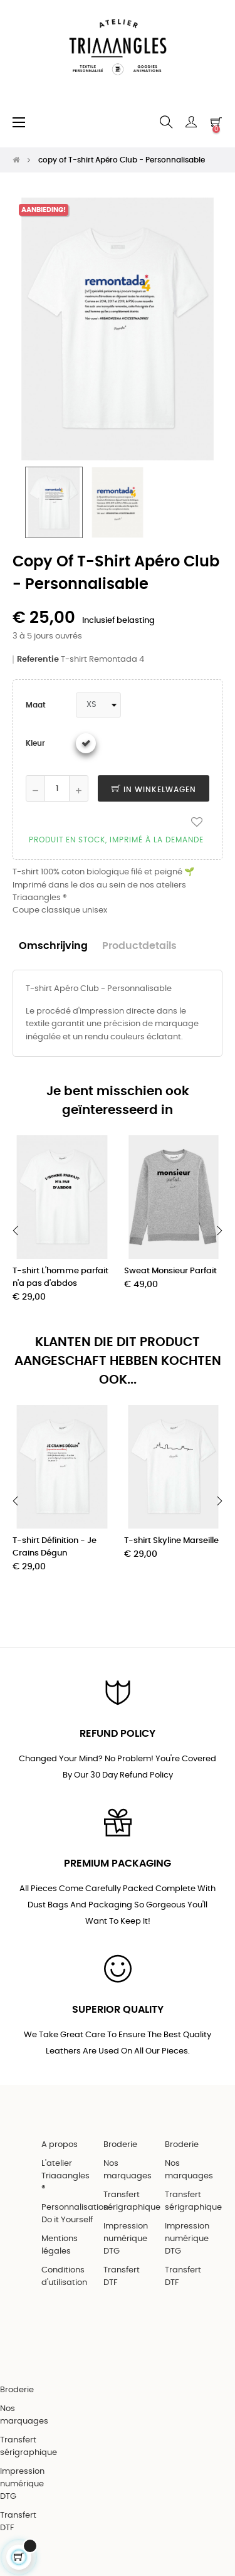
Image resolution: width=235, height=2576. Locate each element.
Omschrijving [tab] (53, 946)
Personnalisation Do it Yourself (74, 2213)
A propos (59, 2145)
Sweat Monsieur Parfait (170, 1271)
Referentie (38, 659)
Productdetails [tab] (139, 946)
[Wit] (86, 743)
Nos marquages (127, 2170)
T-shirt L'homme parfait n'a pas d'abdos (60, 1277)
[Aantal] (57, 788)
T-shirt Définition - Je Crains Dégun (55, 1547)
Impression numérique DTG (125, 2238)
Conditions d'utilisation (64, 2276)
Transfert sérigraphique (131, 2201)
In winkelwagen (154, 789)
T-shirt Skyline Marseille (171, 1541)
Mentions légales (59, 2245)
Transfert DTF (121, 2276)
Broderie (120, 2145)
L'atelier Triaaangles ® (65, 2176)
